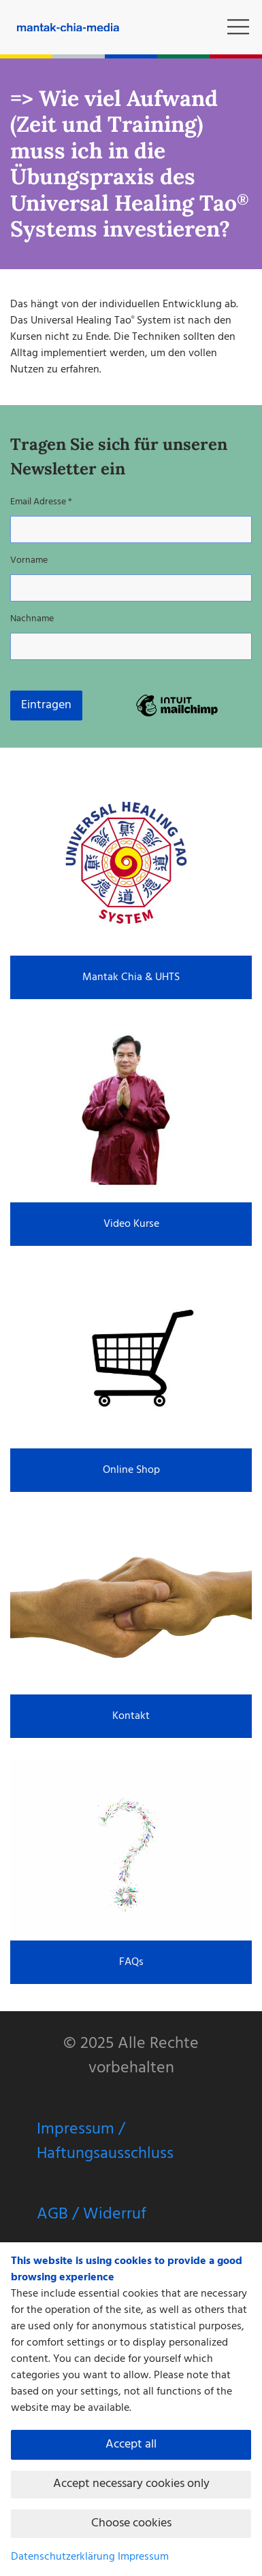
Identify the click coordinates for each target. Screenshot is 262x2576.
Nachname (32, 619)
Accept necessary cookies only (131, 2484)
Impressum (143, 2557)
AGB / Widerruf (91, 2214)
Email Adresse (41, 502)
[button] (238, 27)
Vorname (29, 560)
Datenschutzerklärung (63, 2557)
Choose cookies (131, 2523)
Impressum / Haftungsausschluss (105, 2142)
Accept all (131, 2444)
